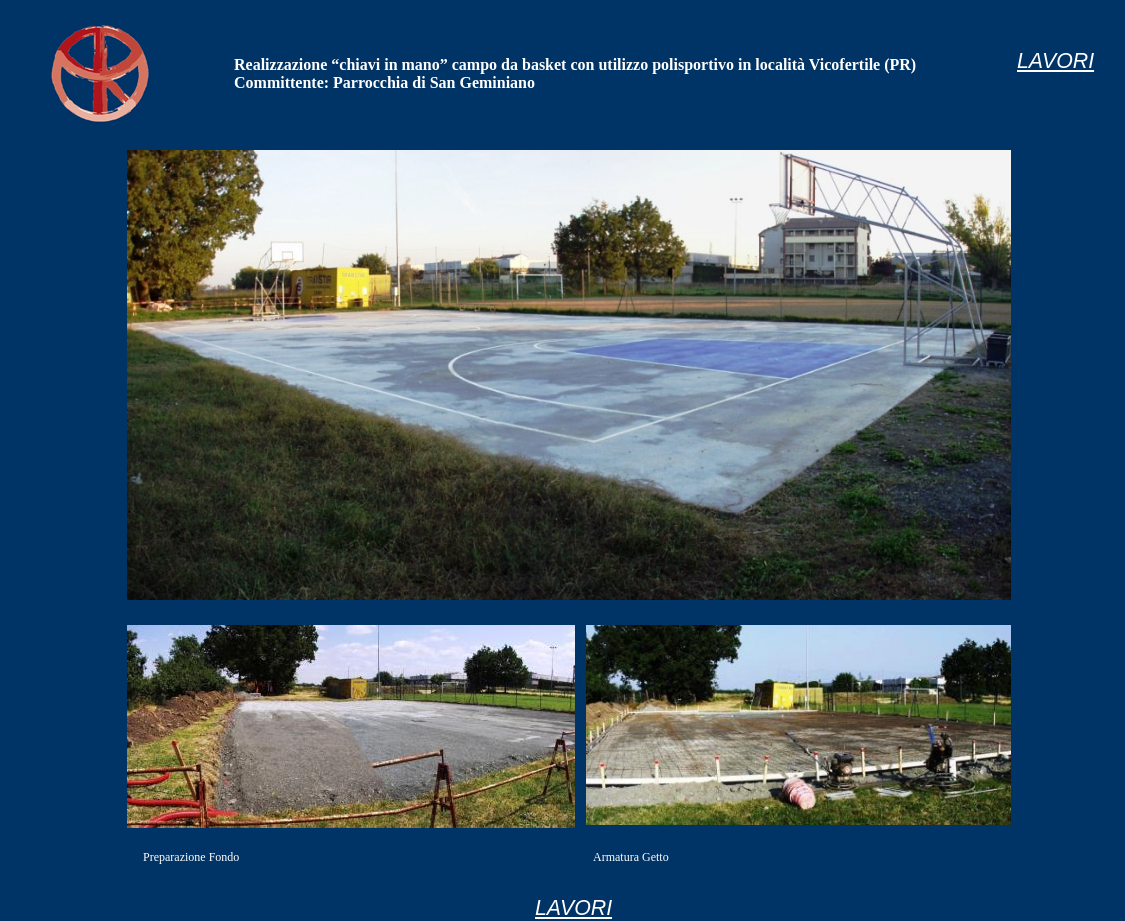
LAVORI (573, 908)
